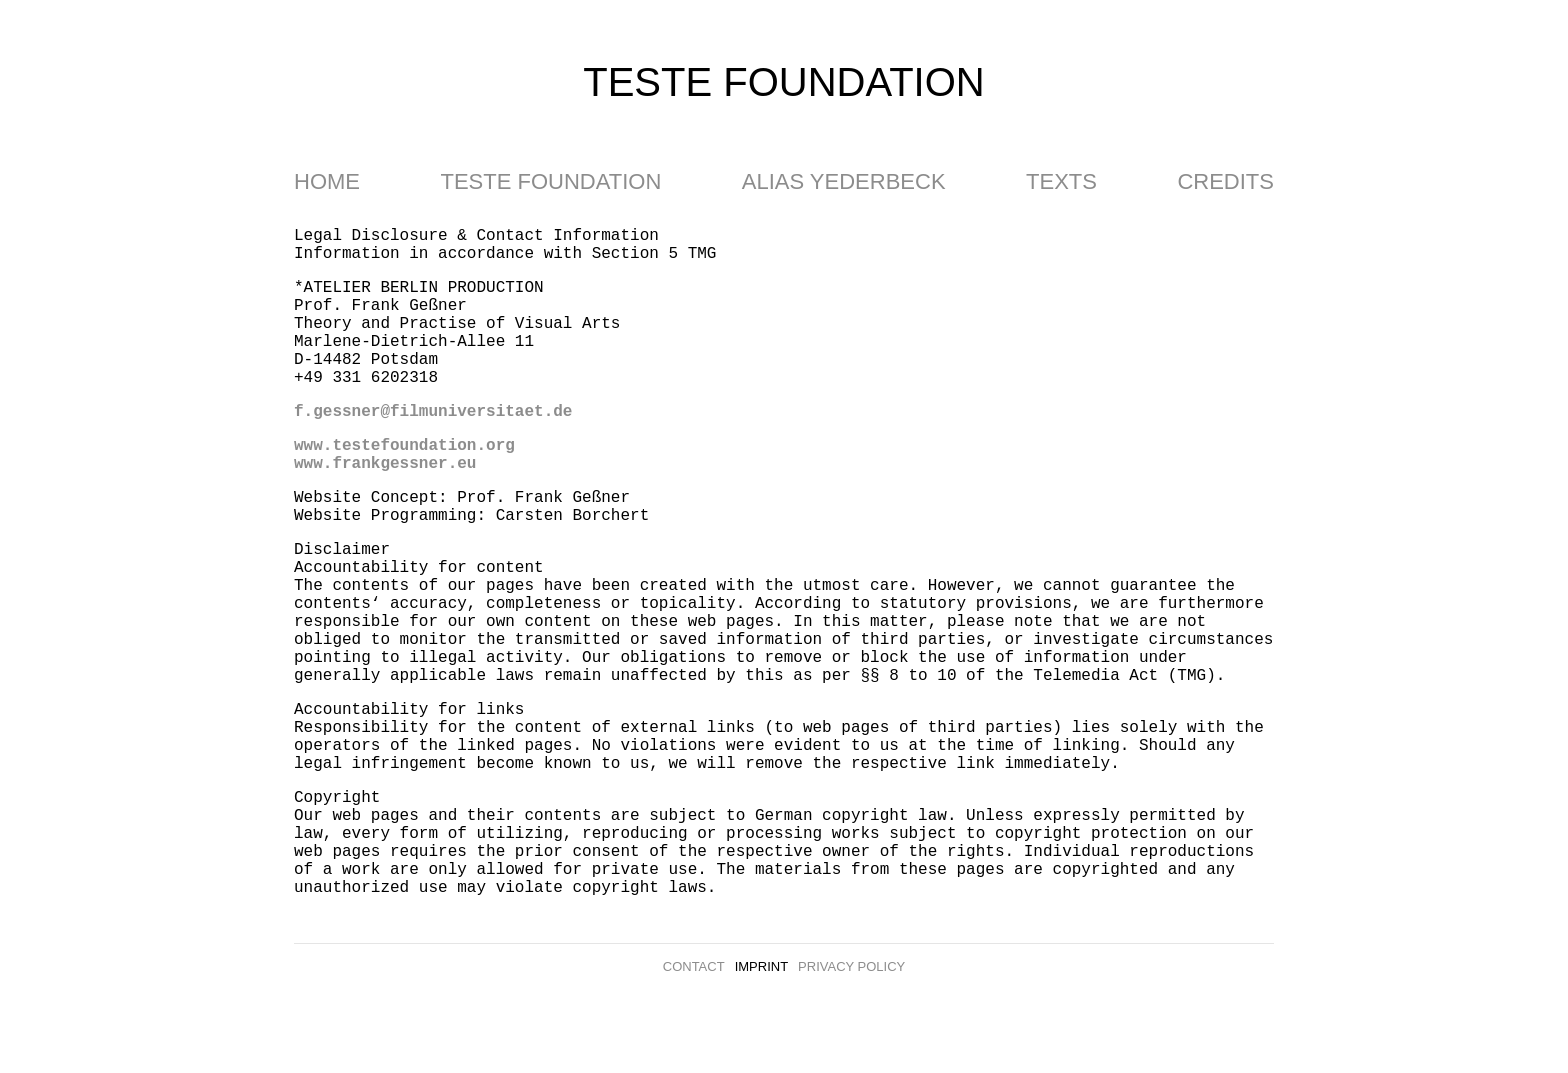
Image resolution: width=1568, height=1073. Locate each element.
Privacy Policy (851, 966)
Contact (694, 966)
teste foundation (783, 82)
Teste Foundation (550, 181)
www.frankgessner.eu (385, 464)
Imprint (761, 966)
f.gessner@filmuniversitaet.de (433, 412)
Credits (1225, 181)
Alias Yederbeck (844, 181)
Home (327, 181)
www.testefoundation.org (404, 446)
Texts (1061, 181)
